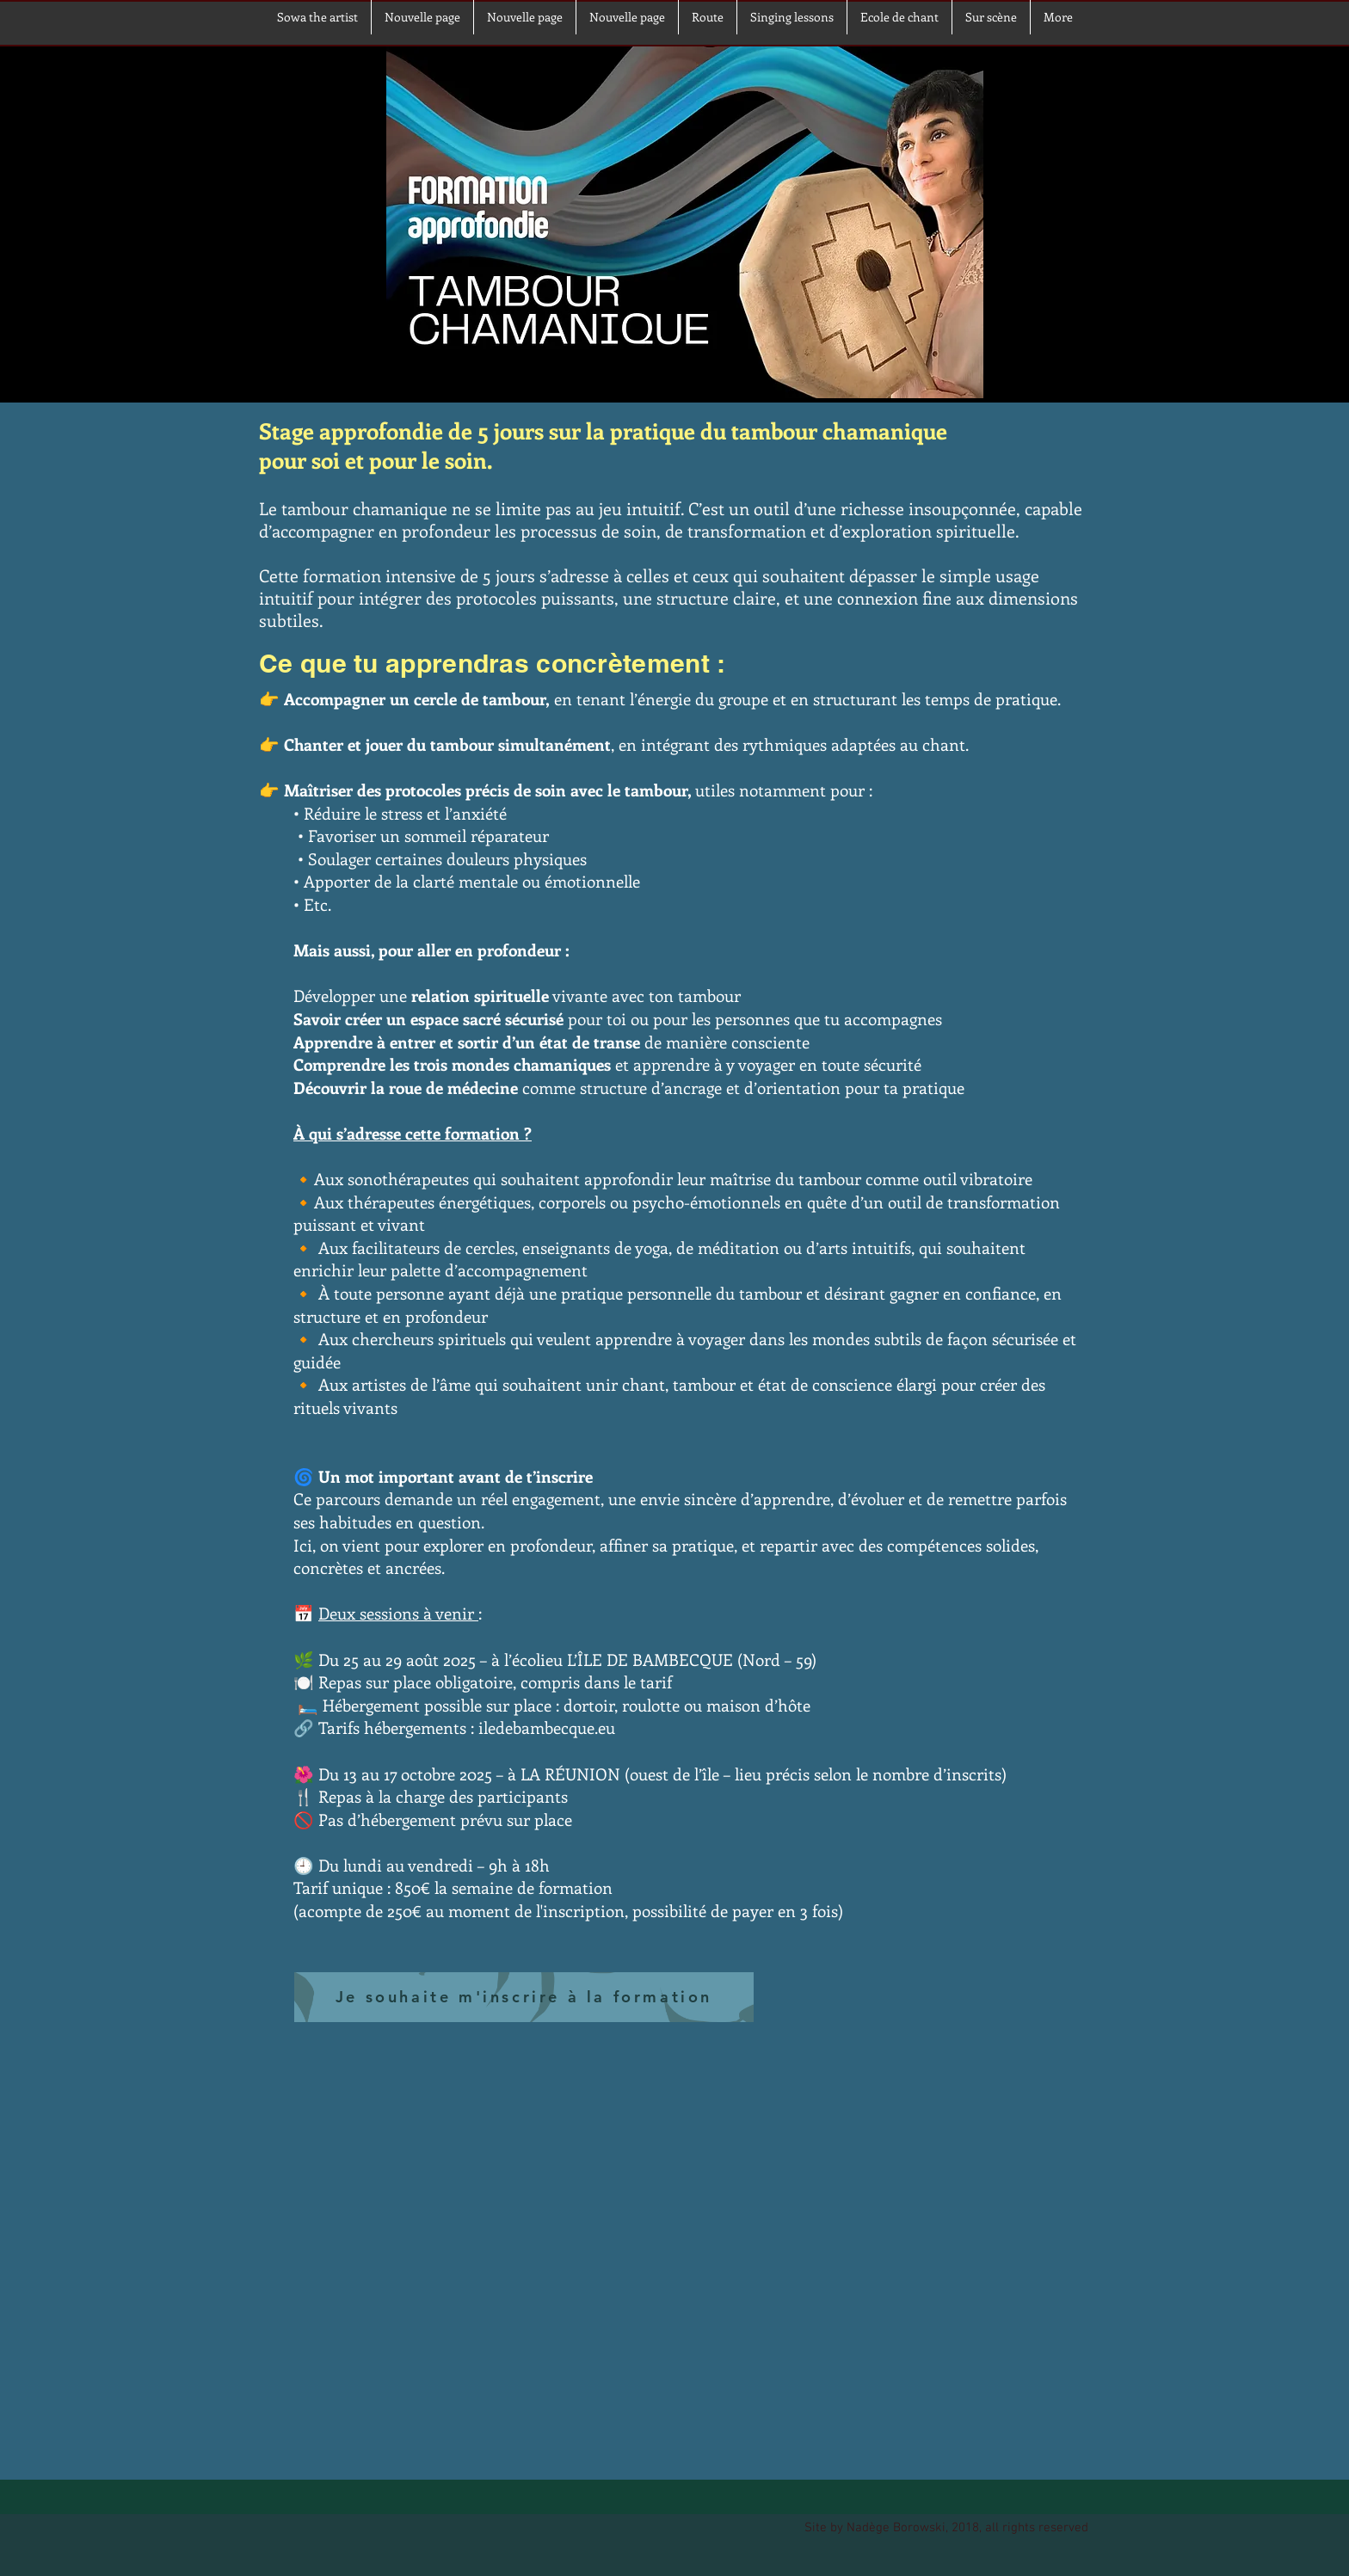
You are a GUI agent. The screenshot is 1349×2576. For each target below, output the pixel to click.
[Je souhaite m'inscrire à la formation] (524, 1997)
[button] (991, 17)
